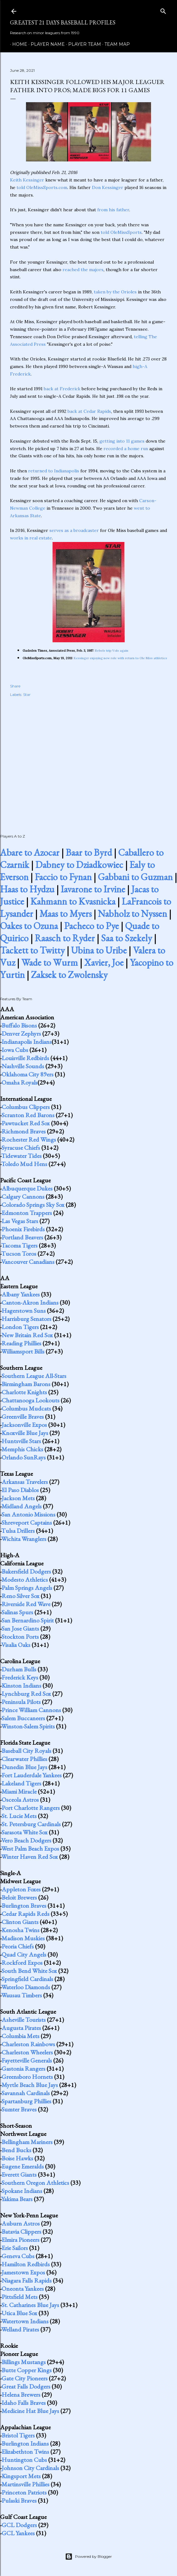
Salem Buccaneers (23, 1718)
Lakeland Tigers (21, 1783)
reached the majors (83, 269)
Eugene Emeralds (23, 2166)
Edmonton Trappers (27, 1213)
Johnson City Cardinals (30, 2468)
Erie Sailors (15, 2248)
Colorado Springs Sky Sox (33, 1205)
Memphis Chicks (22, 1449)
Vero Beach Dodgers (26, 1840)
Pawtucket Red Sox (26, 1123)
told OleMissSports (121, 232)
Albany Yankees (21, 1294)
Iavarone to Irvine (93, 889)
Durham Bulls (19, 1669)
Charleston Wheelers (27, 2052)
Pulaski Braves (19, 2500)
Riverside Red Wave (26, 1604)
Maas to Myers (65, 913)
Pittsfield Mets (20, 2297)
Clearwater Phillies (24, 1759)
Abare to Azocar (29, 852)
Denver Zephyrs (21, 1033)
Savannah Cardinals (26, 2093)
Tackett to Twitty (32, 950)
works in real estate (31, 538)
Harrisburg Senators (26, 1319)
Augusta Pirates (21, 2028)
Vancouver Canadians (27, 1262)
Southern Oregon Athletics (35, 2183)
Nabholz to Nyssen (132, 913)
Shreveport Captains (27, 1522)
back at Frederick (62, 389)
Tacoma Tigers (19, 1245)
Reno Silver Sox (20, 1596)
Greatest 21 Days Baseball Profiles (62, 22)
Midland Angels (22, 1506)
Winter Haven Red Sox (29, 1857)
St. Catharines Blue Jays (30, 2305)
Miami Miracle (19, 1791)
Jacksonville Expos (24, 1425)
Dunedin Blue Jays (24, 1767)
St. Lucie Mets (19, 1816)
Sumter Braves (19, 2109)
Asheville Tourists (24, 2020)
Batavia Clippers (21, 2231)
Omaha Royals (20, 1082)
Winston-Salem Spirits (28, 1726)
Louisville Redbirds (25, 1058)
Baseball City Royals (26, 1751)
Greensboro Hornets (27, 2077)
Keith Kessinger (27, 180)
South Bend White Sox (29, 1971)
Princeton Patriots (24, 2492)
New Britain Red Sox (27, 1335)
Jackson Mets (18, 1498)
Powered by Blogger (88, 2556)
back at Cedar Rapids (89, 411)
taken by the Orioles (115, 292)
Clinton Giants (20, 1922)
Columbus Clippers (26, 1107)
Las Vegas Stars (20, 1221)
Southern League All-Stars (34, 1376)
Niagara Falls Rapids (27, 2280)
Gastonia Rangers (23, 2068)
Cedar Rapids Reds (25, 1914)
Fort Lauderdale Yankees (32, 1775)
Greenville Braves (23, 1416)
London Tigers (20, 1327)
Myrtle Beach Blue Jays (30, 2085)
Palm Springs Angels (27, 1588)
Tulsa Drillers (18, 1531)
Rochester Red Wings (29, 1139)
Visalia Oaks (15, 1645)
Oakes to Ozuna (29, 926)
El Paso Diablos (20, 1490)
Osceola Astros (20, 1799)
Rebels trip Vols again (111, 651)
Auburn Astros (21, 2223)
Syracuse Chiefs (21, 1147)
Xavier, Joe (104, 962)
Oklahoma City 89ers (27, 1074)
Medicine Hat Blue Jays (30, 2411)
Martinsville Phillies (25, 2484)
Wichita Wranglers (23, 1539)
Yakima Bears (17, 2199)
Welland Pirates (20, 2329)
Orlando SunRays (24, 1457)
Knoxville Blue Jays (25, 1433)
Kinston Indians (21, 1685)
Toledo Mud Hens (24, 1164)
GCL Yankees (18, 2533)
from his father (113, 210)
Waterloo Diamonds (25, 1987)
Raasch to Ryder (65, 938)
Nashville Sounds (23, 1066)
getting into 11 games (121, 441)
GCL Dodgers (19, 2525)
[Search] (163, 10)
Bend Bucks (16, 2150)
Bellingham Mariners (27, 2142)
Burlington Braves (24, 1905)
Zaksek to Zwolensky (69, 975)
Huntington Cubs (24, 2460)
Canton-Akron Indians (30, 1302)
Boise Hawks (17, 2158)
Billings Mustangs (24, 2362)
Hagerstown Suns (24, 1310)
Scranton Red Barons (28, 1115)
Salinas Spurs (17, 1612)
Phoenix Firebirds (23, 1229)
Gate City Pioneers (25, 2378)
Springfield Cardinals (27, 1979)
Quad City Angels (24, 1954)
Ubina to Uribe (99, 950)
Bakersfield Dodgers (26, 1571)
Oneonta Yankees (23, 2288)
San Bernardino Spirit (28, 1620)
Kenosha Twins (20, 1930)
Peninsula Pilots (21, 1702)
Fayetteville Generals (27, 2060)
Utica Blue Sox (19, 2313)
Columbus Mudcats (26, 1408)
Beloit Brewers (19, 1897)
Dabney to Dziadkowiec (79, 865)
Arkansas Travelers (25, 1482)
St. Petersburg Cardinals (31, 1824)
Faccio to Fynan (63, 877)
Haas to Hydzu (27, 889)
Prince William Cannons (31, 1710)
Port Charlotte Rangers (31, 1808)
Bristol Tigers (18, 2435)
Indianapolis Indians (27, 1042)
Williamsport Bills (22, 1351)
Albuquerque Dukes (27, 1188)
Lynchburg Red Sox (26, 1694)
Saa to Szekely (126, 938)
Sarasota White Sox (25, 1832)
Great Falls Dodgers (26, 2386)
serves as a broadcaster (74, 530)
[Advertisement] (88, 758)
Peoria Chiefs (18, 1946)
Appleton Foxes (21, 1889)
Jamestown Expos (23, 2272)
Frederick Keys (20, 1677)
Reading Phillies (21, 1343)
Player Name (45, 44)
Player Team (82, 44)
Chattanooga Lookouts (30, 1400)
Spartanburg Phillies (26, 2101)
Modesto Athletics (25, 1579)
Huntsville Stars (21, 1441)
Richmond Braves (24, 1131)
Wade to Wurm (49, 962)
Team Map (115, 44)
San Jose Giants (20, 1628)
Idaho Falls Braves (24, 2403)
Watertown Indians (24, 2321)
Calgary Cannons (23, 1196)
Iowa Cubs (15, 1050)
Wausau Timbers (21, 1995)
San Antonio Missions (28, 1514)
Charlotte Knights (24, 1392)
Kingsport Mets (21, 2476)
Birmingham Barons (26, 1384)
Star (27, 694)
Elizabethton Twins (25, 2451)
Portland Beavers (22, 1237)
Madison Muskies (23, 1938)
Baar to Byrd (89, 852)
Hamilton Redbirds (26, 2264)
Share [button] (15, 686)
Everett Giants (19, 2174)
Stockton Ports (20, 1636)
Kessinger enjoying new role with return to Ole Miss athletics (120, 658)
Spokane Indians (22, 2191)
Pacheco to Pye (91, 926)
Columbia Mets (20, 2036)
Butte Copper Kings (27, 2370)
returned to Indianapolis (53, 471)
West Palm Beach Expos (30, 1848)
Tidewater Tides (21, 1156)
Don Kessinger (107, 187)
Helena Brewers (21, 2394)
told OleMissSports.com (42, 187)
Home (17, 44)
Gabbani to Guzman (135, 877)
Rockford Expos (22, 1962)
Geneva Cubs (18, 2256)
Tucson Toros (18, 1253)
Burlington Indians (25, 2443)
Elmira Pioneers (20, 2240)
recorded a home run (126, 448)
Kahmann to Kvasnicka (72, 901)
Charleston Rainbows (28, 2044)
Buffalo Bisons (19, 1025)
